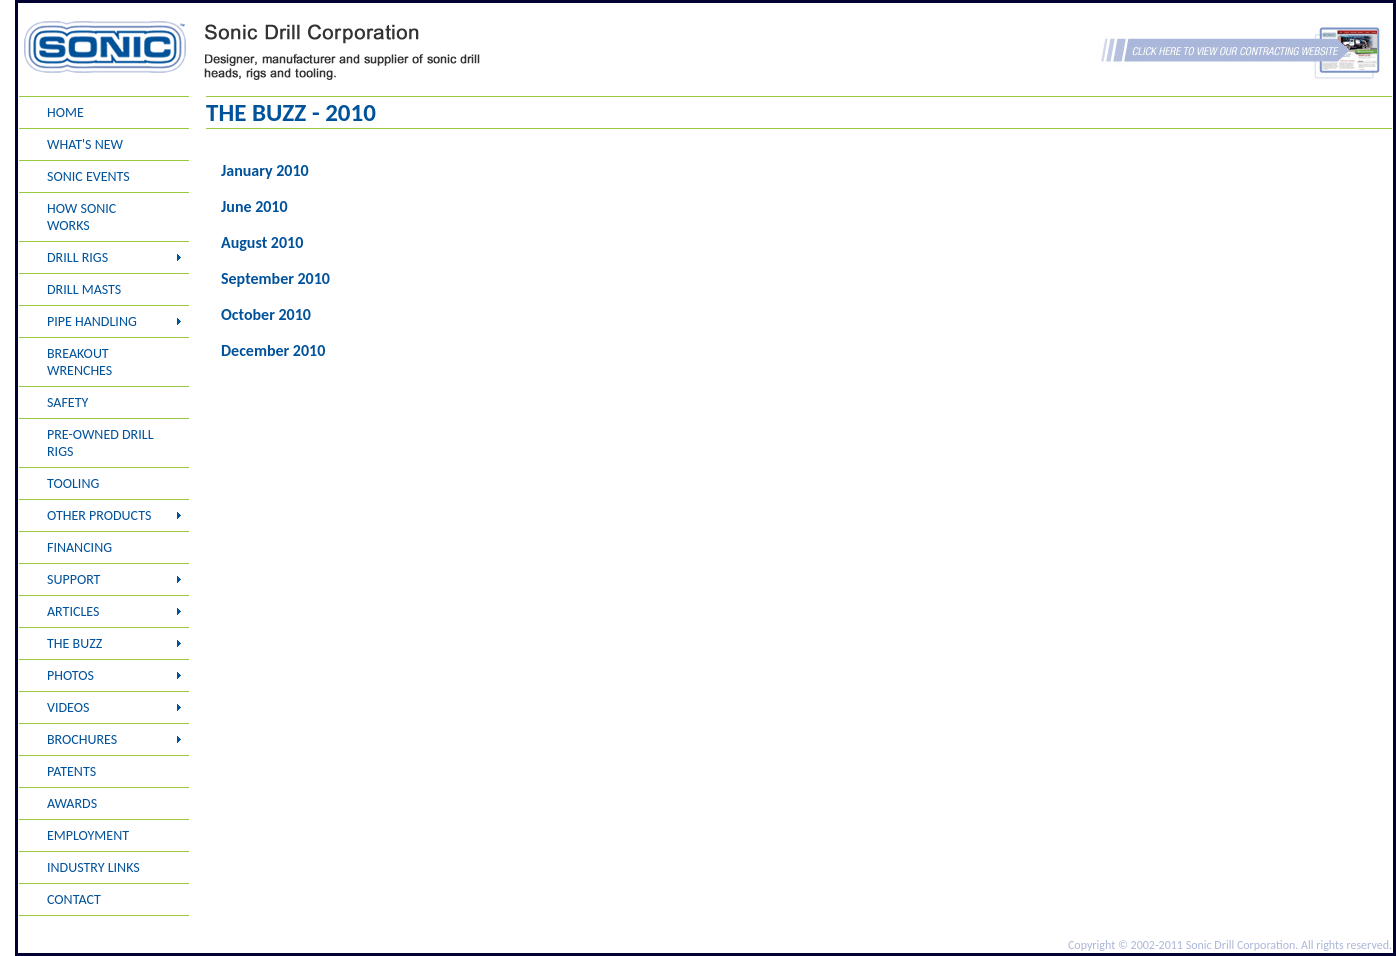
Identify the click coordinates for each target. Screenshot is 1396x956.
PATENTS (71, 771)
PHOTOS (70, 675)
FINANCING (79, 547)
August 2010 (262, 242)
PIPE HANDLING (92, 321)
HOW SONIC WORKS (81, 217)
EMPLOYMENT (88, 835)
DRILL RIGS (77, 257)
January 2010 (265, 170)
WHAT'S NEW (85, 144)
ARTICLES (73, 611)
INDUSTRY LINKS (93, 867)
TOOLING (73, 483)
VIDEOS (68, 707)
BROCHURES (82, 739)
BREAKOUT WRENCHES (79, 362)
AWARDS (72, 803)
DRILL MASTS (84, 289)
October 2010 (266, 314)
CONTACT (74, 899)
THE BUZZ (74, 643)
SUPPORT (73, 579)
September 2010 (275, 278)
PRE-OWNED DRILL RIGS (100, 443)
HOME (65, 112)
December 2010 (273, 350)
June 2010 (254, 206)
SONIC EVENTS (88, 176)
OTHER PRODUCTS (99, 515)
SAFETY (67, 402)
